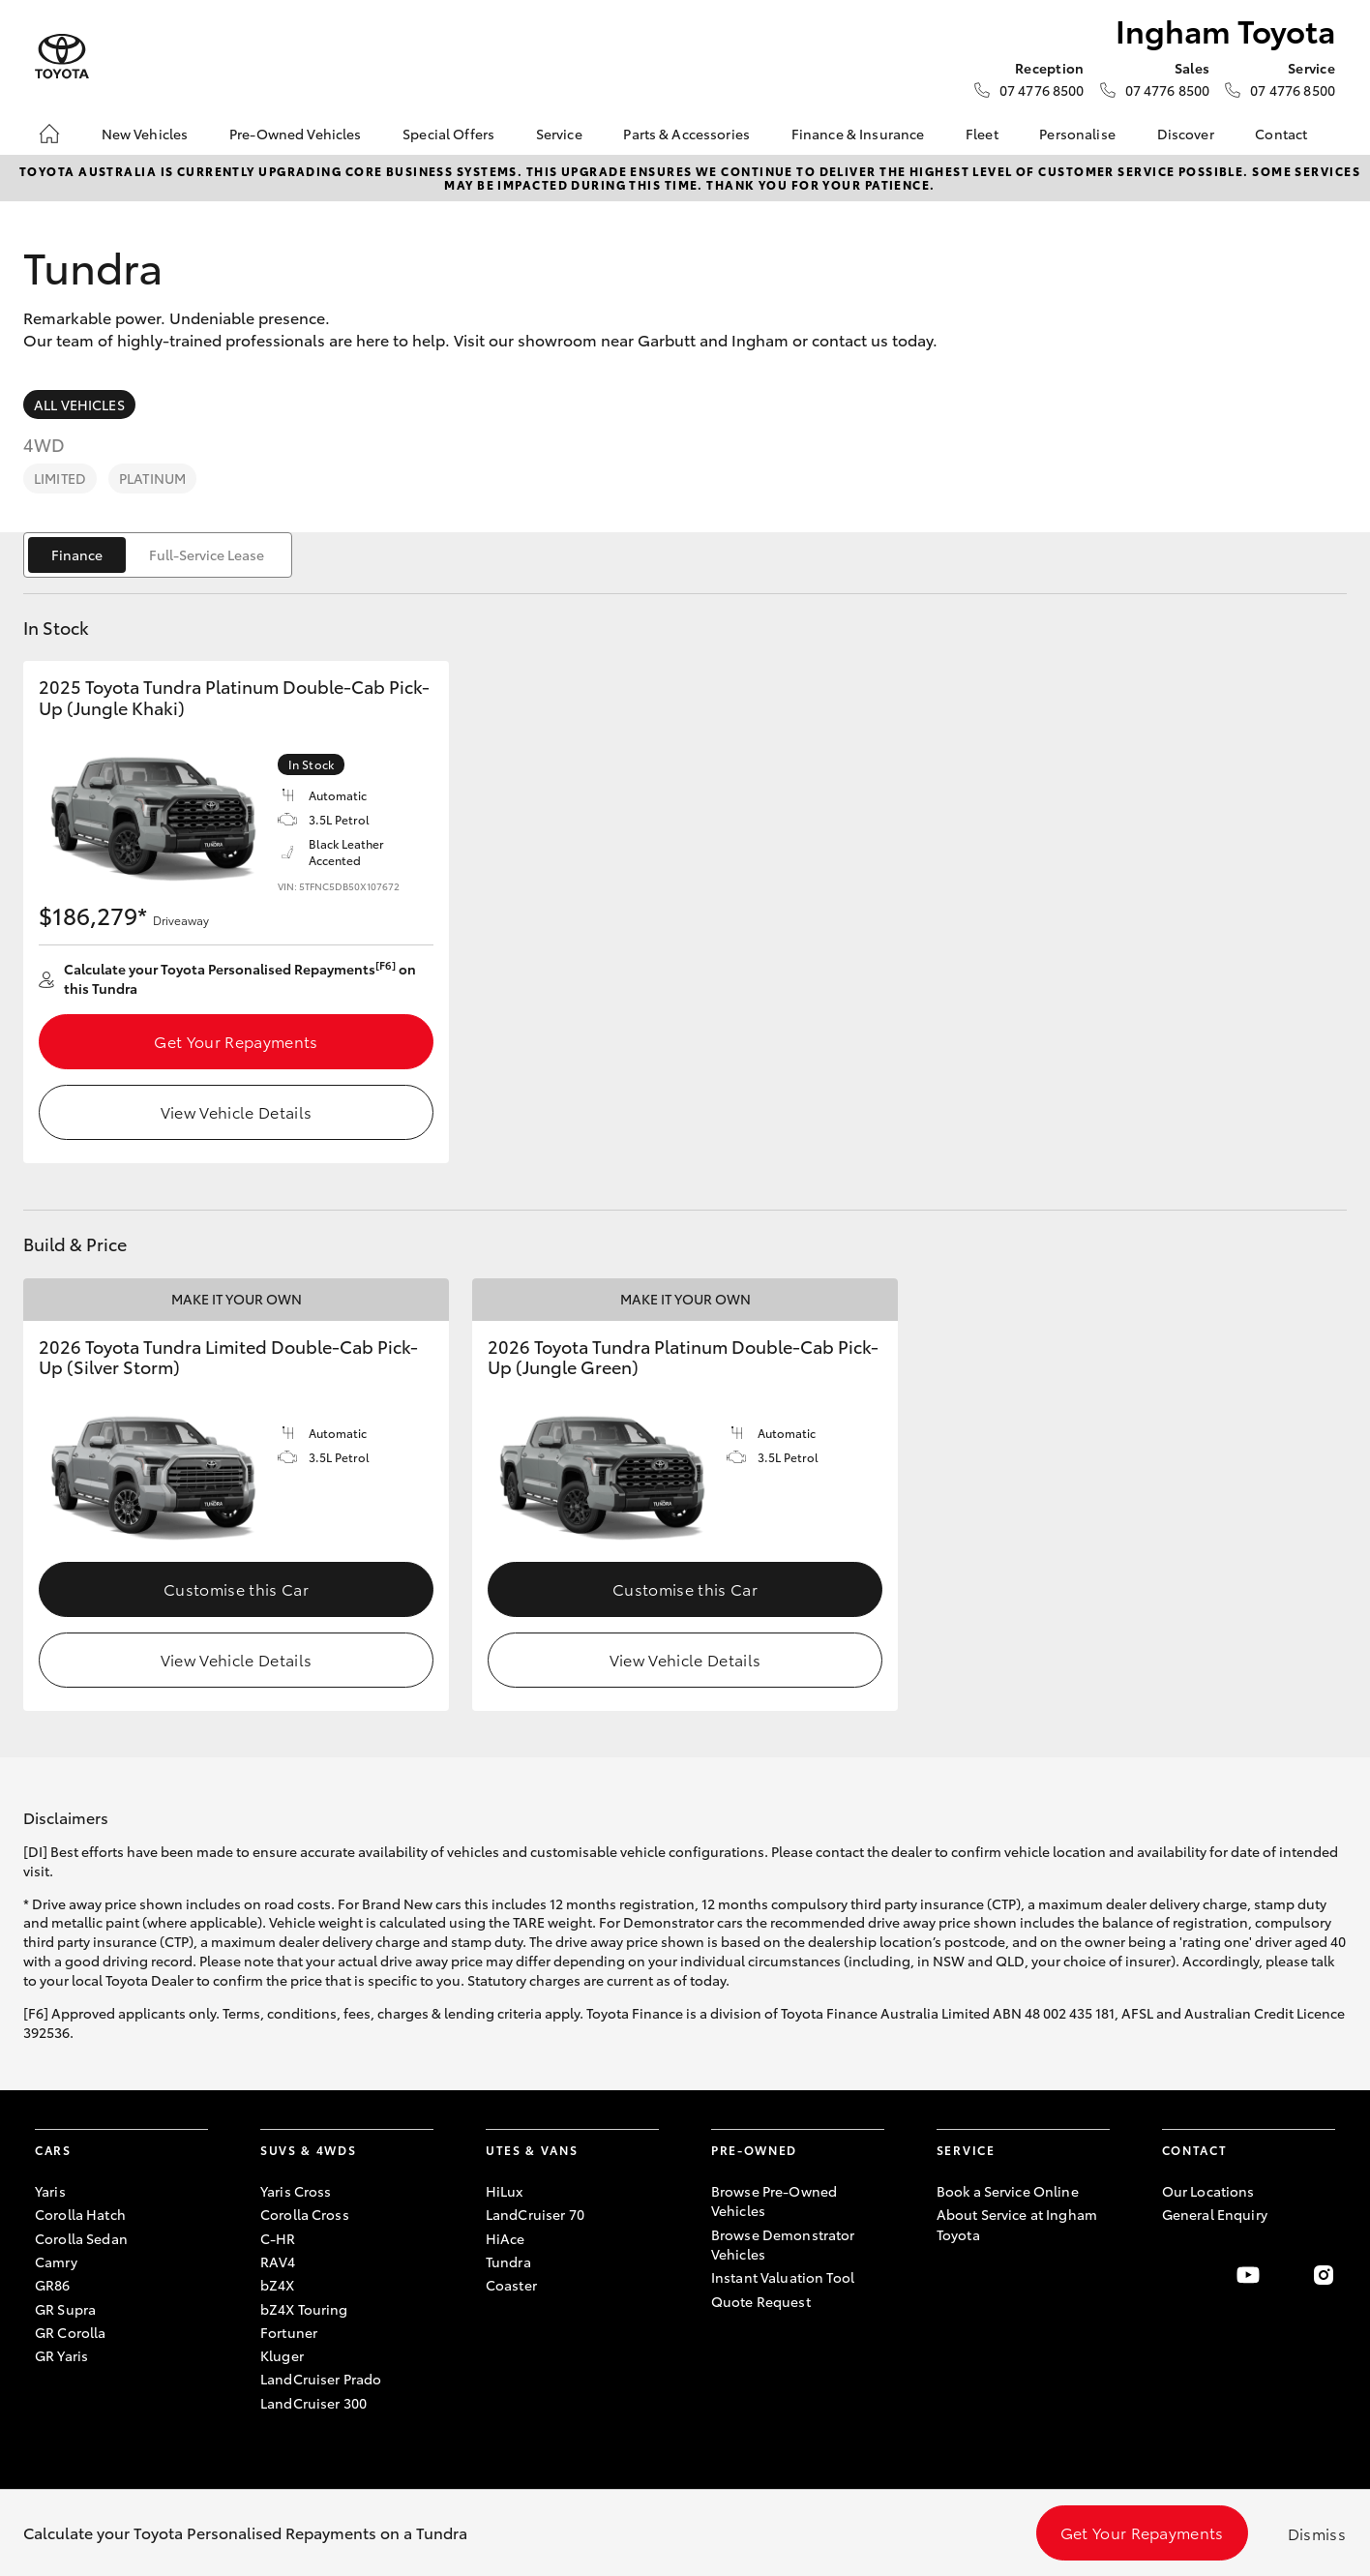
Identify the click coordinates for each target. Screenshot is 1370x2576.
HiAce (505, 2238)
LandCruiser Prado (320, 2378)
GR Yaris (61, 2355)
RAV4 (278, 2261)
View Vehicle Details (236, 1111)
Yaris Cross (296, 2191)
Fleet (982, 133)
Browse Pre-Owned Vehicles (774, 2200)
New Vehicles (145, 133)
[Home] (49, 133)
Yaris (50, 2191)
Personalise (1077, 133)
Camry (56, 2261)
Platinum (152, 478)
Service (559, 133)
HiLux (504, 2191)
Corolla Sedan (81, 2238)
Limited (60, 478)
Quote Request (761, 2301)
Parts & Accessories (686, 133)
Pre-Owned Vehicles (295, 133)
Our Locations (1208, 2191)
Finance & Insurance (858, 133)
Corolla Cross (304, 2214)
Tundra (508, 2261)
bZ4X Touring (304, 2309)
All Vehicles (79, 404)
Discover (1185, 133)
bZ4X (277, 2284)
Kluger (282, 2355)
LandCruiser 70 (535, 2214)
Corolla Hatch (80, 2214)
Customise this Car (236, 1588)
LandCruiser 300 (313, 2402)
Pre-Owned (754, 2150)
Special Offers (448, 133)
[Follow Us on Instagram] (1323, 2275)
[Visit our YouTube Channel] (1248, 2275)
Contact (1281, 133)
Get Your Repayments (235, 1041)
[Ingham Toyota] (62, 56)
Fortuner (288, 2332)
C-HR (278, 2238)
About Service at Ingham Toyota (1017, 2223)
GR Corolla (70, 2332)
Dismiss (1317, 2533)
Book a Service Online (1008, 2191)
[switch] (157, 555)
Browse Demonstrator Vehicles (783, 2244)
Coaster (511, 2284)
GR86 (53, 2284)
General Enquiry (1214, 2214)
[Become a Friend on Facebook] (1173, 2275)
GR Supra (65, 2309)
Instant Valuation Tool (782, 2277)
